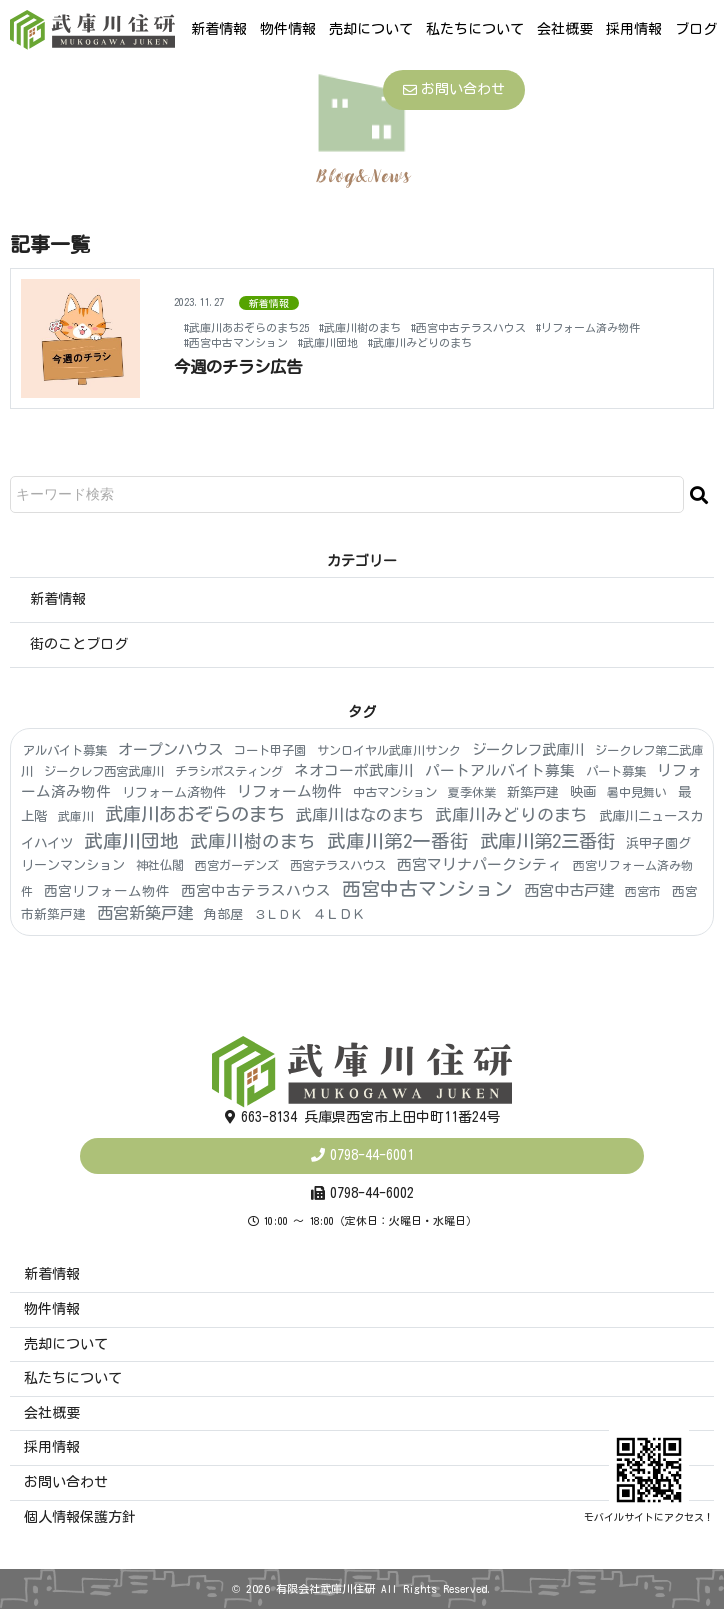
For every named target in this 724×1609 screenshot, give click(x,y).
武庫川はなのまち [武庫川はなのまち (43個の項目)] (360, 815)
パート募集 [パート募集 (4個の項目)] (616, 771)
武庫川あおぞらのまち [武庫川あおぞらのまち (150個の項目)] (195, 814)
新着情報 (219, 29)
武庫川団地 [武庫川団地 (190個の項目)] (131, 841)
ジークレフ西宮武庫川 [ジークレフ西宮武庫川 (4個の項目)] (104, 771)
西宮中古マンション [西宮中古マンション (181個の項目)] (427, 889)
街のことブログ (79, 644)
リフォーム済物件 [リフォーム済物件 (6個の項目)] (174, 792)
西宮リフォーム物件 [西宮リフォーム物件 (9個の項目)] (107, 891)
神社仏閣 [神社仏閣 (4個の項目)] (160, 865)
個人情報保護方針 (80, 1517)
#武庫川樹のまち (360, 327)
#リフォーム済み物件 (588, 327)
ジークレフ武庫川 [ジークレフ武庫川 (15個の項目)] (528, 749)
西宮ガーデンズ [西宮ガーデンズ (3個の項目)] (237, 865)
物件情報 (288, 29)
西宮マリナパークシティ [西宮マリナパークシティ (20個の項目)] (479, 864)
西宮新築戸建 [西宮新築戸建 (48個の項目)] (145, 913)
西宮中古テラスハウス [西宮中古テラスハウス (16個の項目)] (256, 890)
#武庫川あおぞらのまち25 (246, 327)
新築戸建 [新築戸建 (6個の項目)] (533, 792)
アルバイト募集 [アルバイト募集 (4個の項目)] (65, 750)
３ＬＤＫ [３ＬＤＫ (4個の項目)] (278, 914)
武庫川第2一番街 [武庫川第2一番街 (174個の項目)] (398, 841)
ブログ (696, 29)
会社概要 (565, 29)
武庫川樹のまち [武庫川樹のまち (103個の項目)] (253, 841)
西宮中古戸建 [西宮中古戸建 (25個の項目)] (569, 890)
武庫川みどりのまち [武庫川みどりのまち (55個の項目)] (511, 814)
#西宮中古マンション (236, 342)
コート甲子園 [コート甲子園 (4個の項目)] (270, 750)
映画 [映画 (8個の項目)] (583, 792)
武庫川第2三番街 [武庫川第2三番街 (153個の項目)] (547, 841)
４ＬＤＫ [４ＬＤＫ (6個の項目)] (339, 914)
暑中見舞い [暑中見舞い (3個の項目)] (637, 792)
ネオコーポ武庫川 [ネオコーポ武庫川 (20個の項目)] (354, 770)
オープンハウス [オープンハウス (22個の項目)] (170, 749)
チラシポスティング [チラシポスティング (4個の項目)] (229, 771)
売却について (371, 29)
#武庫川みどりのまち (420, 342)
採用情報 (634, 29)
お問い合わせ (454, 89)
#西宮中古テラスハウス (468, 327)
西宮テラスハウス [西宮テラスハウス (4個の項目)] (338, 865)
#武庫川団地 (328, 342)
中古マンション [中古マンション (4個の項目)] (395, 792)
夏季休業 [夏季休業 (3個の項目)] (472, 792)
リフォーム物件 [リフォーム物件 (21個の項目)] (289, 791)
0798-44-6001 (372, 1155)
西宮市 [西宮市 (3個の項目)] (643, 891)
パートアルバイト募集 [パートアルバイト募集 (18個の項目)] (500, 770)
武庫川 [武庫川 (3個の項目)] (76, 816)
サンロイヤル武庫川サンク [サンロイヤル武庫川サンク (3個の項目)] (389, 750)
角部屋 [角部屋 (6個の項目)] (223, 914)
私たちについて (475, 29)
